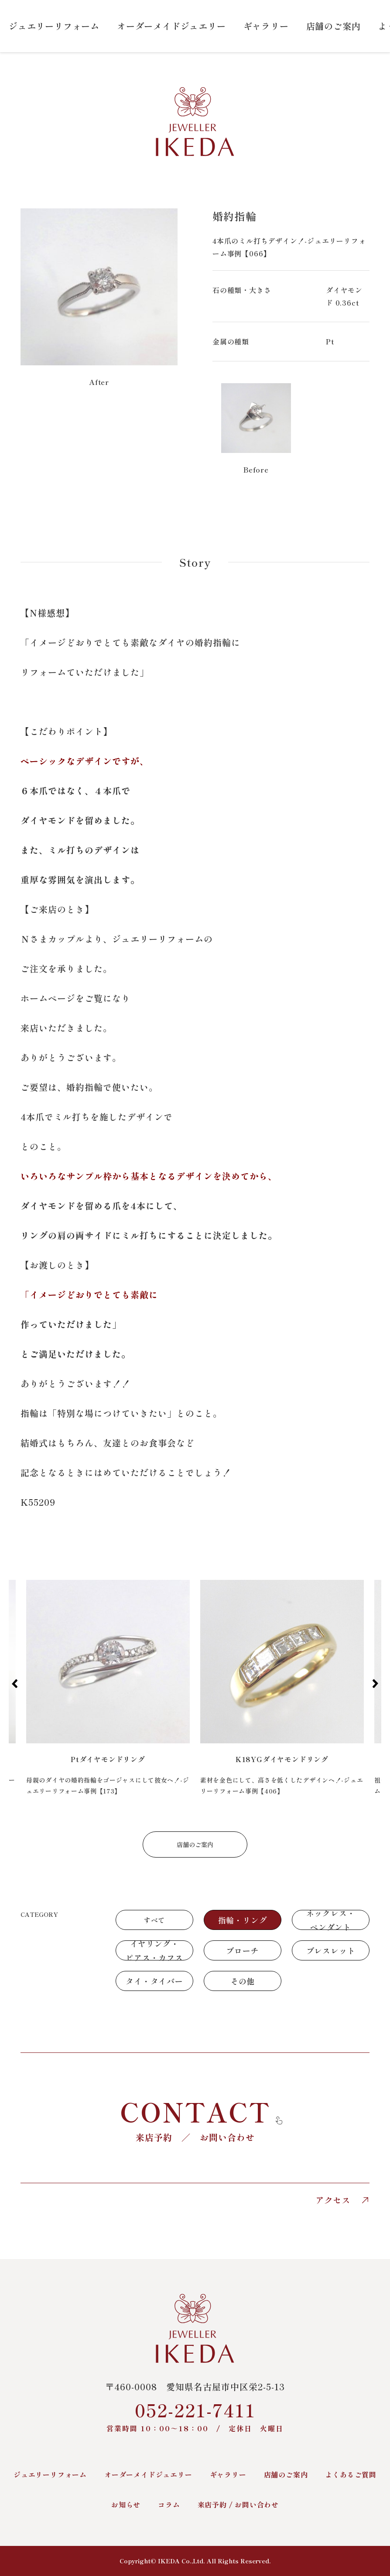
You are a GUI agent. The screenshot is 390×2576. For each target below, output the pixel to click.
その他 (242, 1981)
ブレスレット (331, 1950)
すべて (154, 1920)
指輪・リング (242, 1920)
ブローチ (242, 1950)
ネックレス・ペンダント (331, 1920)
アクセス (342, 2200)
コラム (169, 2504)
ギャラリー (266, 26)
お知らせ (125, 2504)
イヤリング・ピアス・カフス (154, 1950)
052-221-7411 (195, 2415)
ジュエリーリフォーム (54, 26)
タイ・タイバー (154, 1981)
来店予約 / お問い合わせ (238, 2504)
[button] (15, 1683)
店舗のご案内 (333, 26)
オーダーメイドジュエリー (171, 26)
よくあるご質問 (350, 2474)
